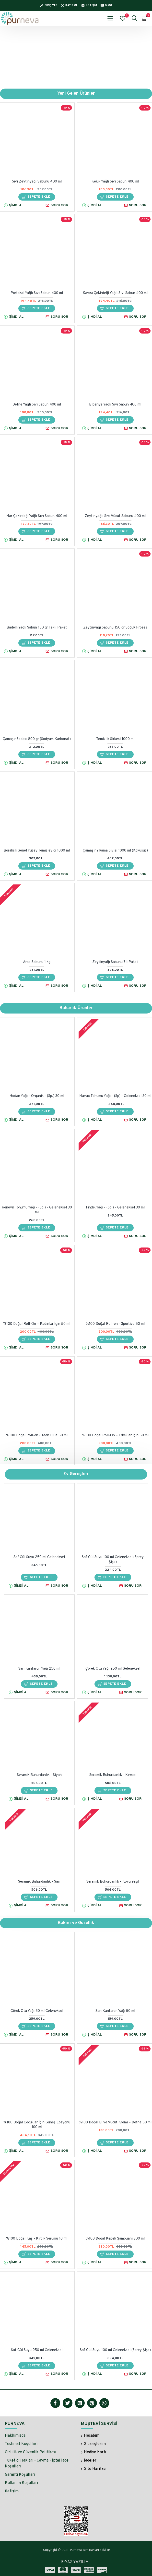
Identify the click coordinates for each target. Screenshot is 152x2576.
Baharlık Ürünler (76, 1008)
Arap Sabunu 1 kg (36, 962)
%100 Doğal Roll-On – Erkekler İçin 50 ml (115, 1435)
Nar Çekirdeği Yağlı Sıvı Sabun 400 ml (36, 516)
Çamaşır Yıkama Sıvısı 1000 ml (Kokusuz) (115, 850)
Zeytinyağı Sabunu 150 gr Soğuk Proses (115, 627)
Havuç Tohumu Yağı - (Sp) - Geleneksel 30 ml (115, 1096)
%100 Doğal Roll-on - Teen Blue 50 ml (37, 1435)
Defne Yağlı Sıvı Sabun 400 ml (36, 404)
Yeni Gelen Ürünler (76, 93)
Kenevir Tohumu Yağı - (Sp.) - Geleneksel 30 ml (37, 1210)
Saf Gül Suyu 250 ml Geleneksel (39, 1557)
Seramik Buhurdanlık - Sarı (39, 1881)
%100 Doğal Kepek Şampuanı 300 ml (115, 2238)
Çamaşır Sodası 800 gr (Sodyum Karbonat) (37, 739)
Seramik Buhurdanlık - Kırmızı (112, 1775)
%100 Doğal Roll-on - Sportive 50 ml (115, 1324)
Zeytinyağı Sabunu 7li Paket (115, 962)
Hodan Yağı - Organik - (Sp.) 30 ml (37, 1096)
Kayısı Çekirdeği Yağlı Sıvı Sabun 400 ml (115, 293)
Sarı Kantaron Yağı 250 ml (39, 1668)
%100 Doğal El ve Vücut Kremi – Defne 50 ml (115, 2122)
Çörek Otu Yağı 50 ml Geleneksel (37, 2011)
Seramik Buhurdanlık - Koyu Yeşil (112, 1881)
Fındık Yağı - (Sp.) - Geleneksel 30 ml (115, 1207)
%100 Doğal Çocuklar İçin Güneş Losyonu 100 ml (36, 2125)
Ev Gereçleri (76, 1474)
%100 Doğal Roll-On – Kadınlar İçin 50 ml (36, 1324)
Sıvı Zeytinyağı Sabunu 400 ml (37, 181)
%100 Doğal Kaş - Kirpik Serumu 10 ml (36, 2238)
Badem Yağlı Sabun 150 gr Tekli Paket (37, 627)
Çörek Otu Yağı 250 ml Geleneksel (112, 1668)
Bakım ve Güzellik (76, 1923)
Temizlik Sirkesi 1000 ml (115, 739)
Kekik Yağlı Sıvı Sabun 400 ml (115, 181)
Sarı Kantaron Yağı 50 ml (115, 2011)
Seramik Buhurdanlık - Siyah (39, 1775)
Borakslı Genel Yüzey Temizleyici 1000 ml (37, 850)
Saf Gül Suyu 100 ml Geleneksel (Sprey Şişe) (113, 1559)
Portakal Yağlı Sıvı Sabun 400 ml (37, 293)
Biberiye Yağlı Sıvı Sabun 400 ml (115, 404)
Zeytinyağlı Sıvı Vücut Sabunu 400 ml (115, 516)
